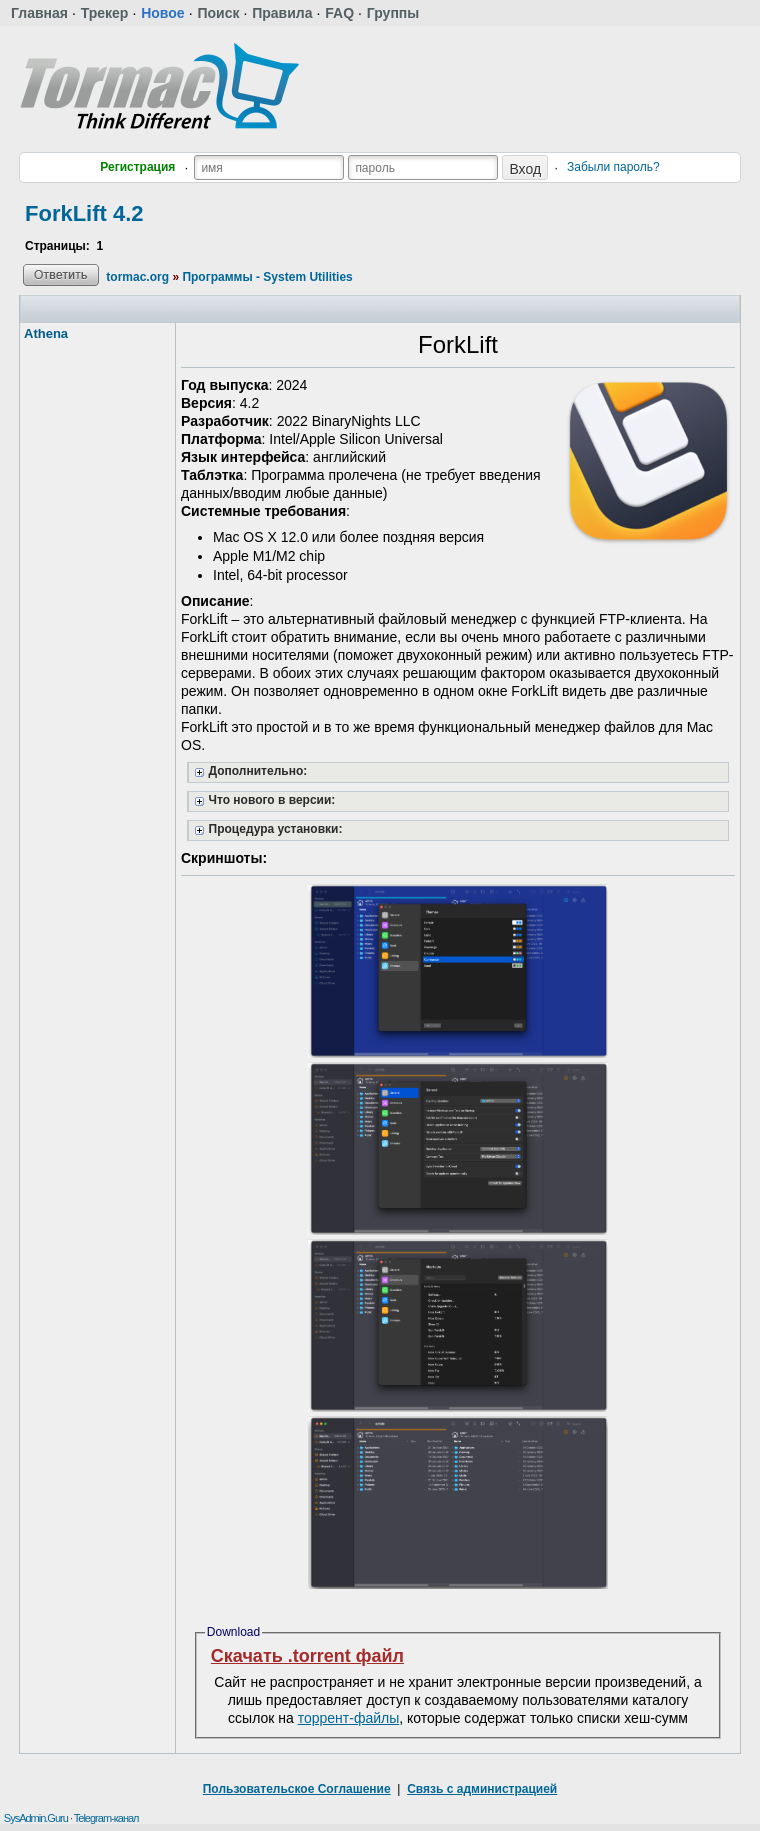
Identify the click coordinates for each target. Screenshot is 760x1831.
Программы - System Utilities (267, 277)
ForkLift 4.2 (84, 213)
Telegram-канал (106, 1818)
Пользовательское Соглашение (297, 1789)
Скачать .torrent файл (307, 1656)
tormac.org (137, 277)
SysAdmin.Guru (36, 1818)
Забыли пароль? (613, 167)
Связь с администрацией (482, 1789)
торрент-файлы (349, 1718)
